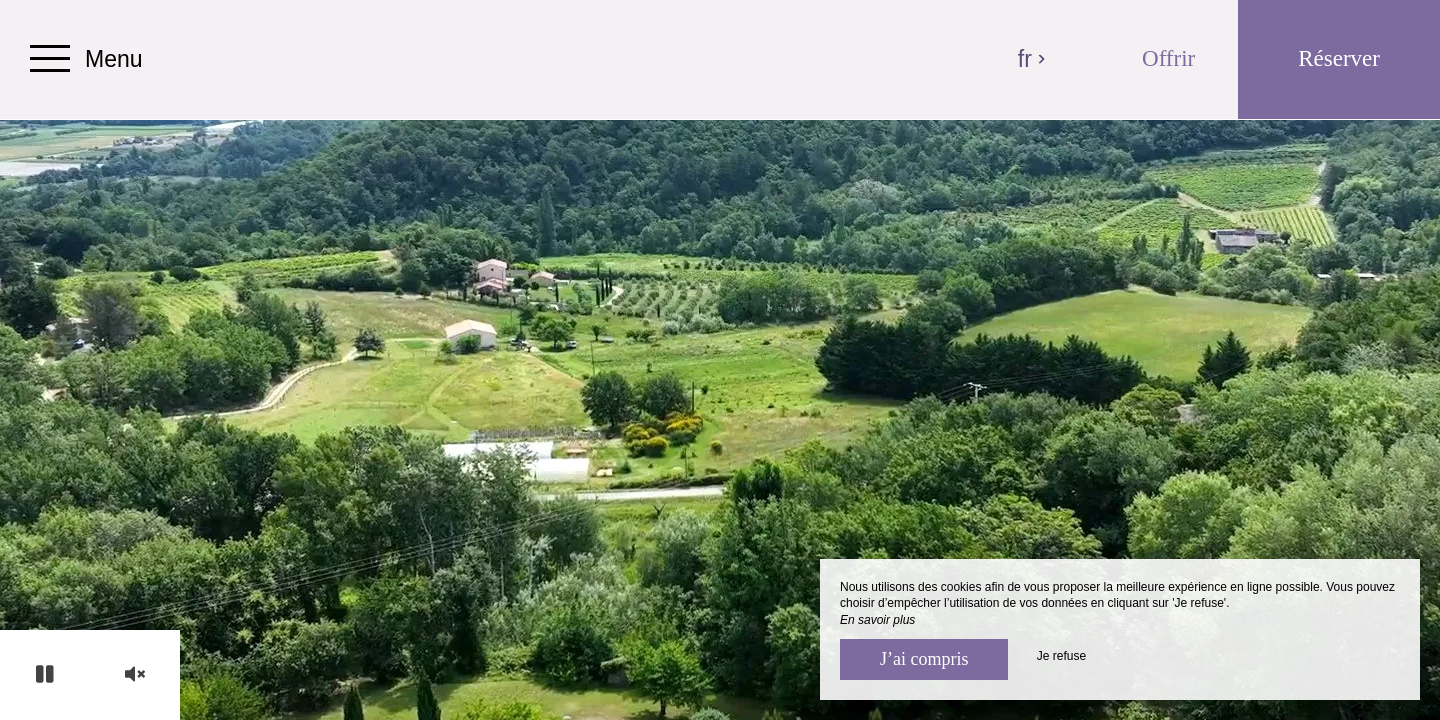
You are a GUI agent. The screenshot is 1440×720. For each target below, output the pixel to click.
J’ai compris (924, 659)
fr (1032, 59)
